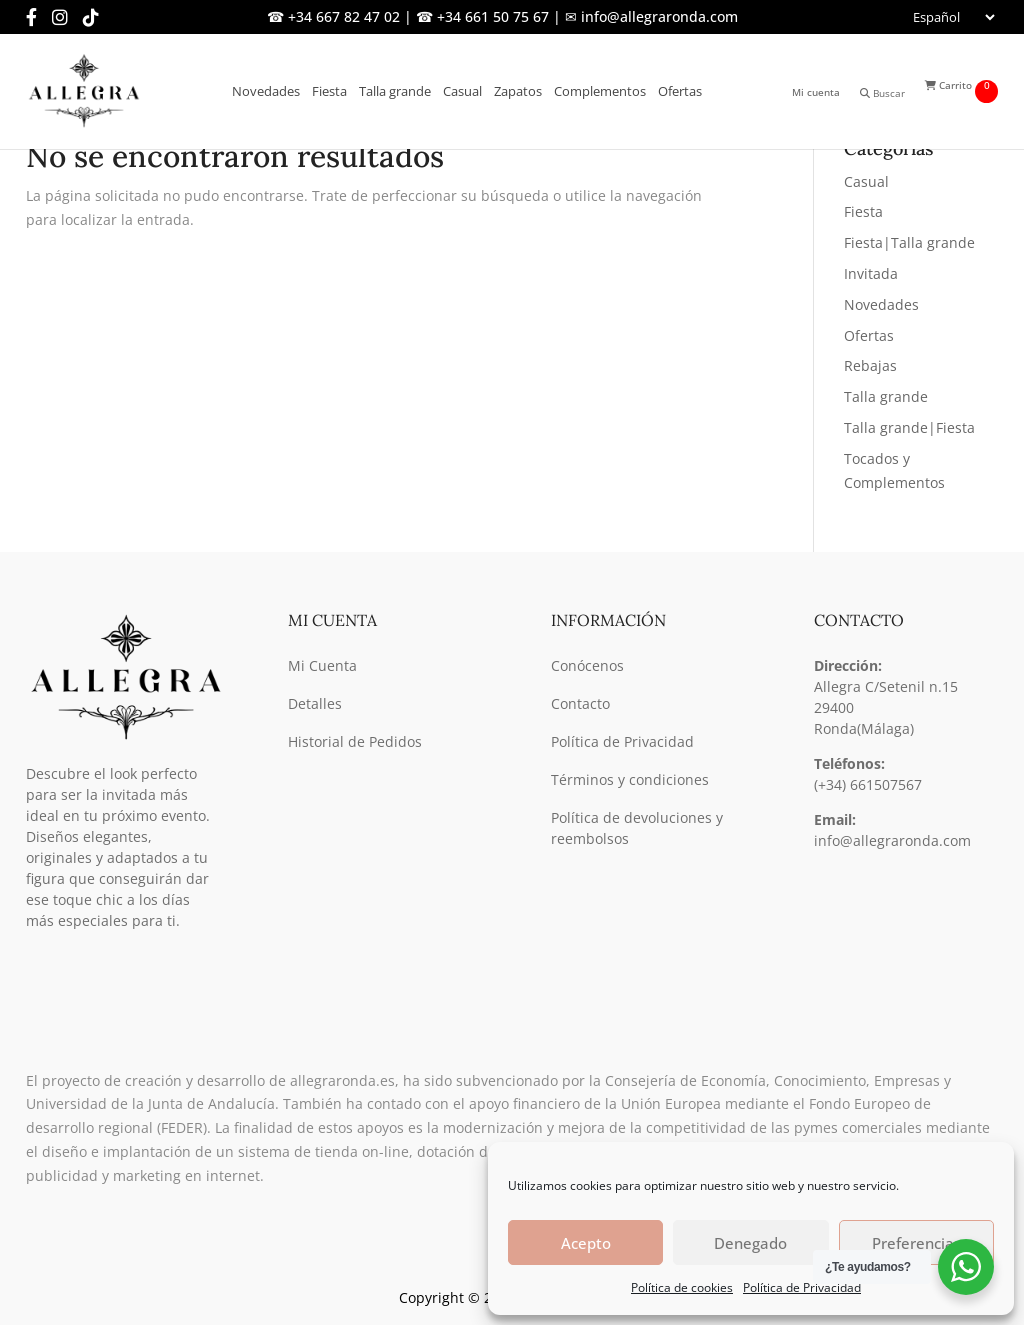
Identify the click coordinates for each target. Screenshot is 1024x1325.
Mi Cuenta (322, 665)
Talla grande (886, 396)
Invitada (871, 273)
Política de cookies (682, 1287)
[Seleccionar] (952, 17)
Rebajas (870, 365)
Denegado (750, 1243)
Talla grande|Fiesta (909, 427)
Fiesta (863, 211)
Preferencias (916, 1243)
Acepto (586, 1243)
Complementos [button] (600, 91)
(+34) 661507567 (868, 784)
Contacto (580, 703)
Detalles (315, 703)
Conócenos (587, 665)
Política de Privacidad (802, 1287)
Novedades (266, 91)
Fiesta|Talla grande (909, 242)
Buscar (882, 93)
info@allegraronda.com (892, 840)
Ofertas (680, 91)
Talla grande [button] (395, 91)
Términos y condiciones (630, 779)
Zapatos (518, 91)
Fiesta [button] (329, 91)
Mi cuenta (816, 92)
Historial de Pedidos (355, 741)
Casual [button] (462, 91)
